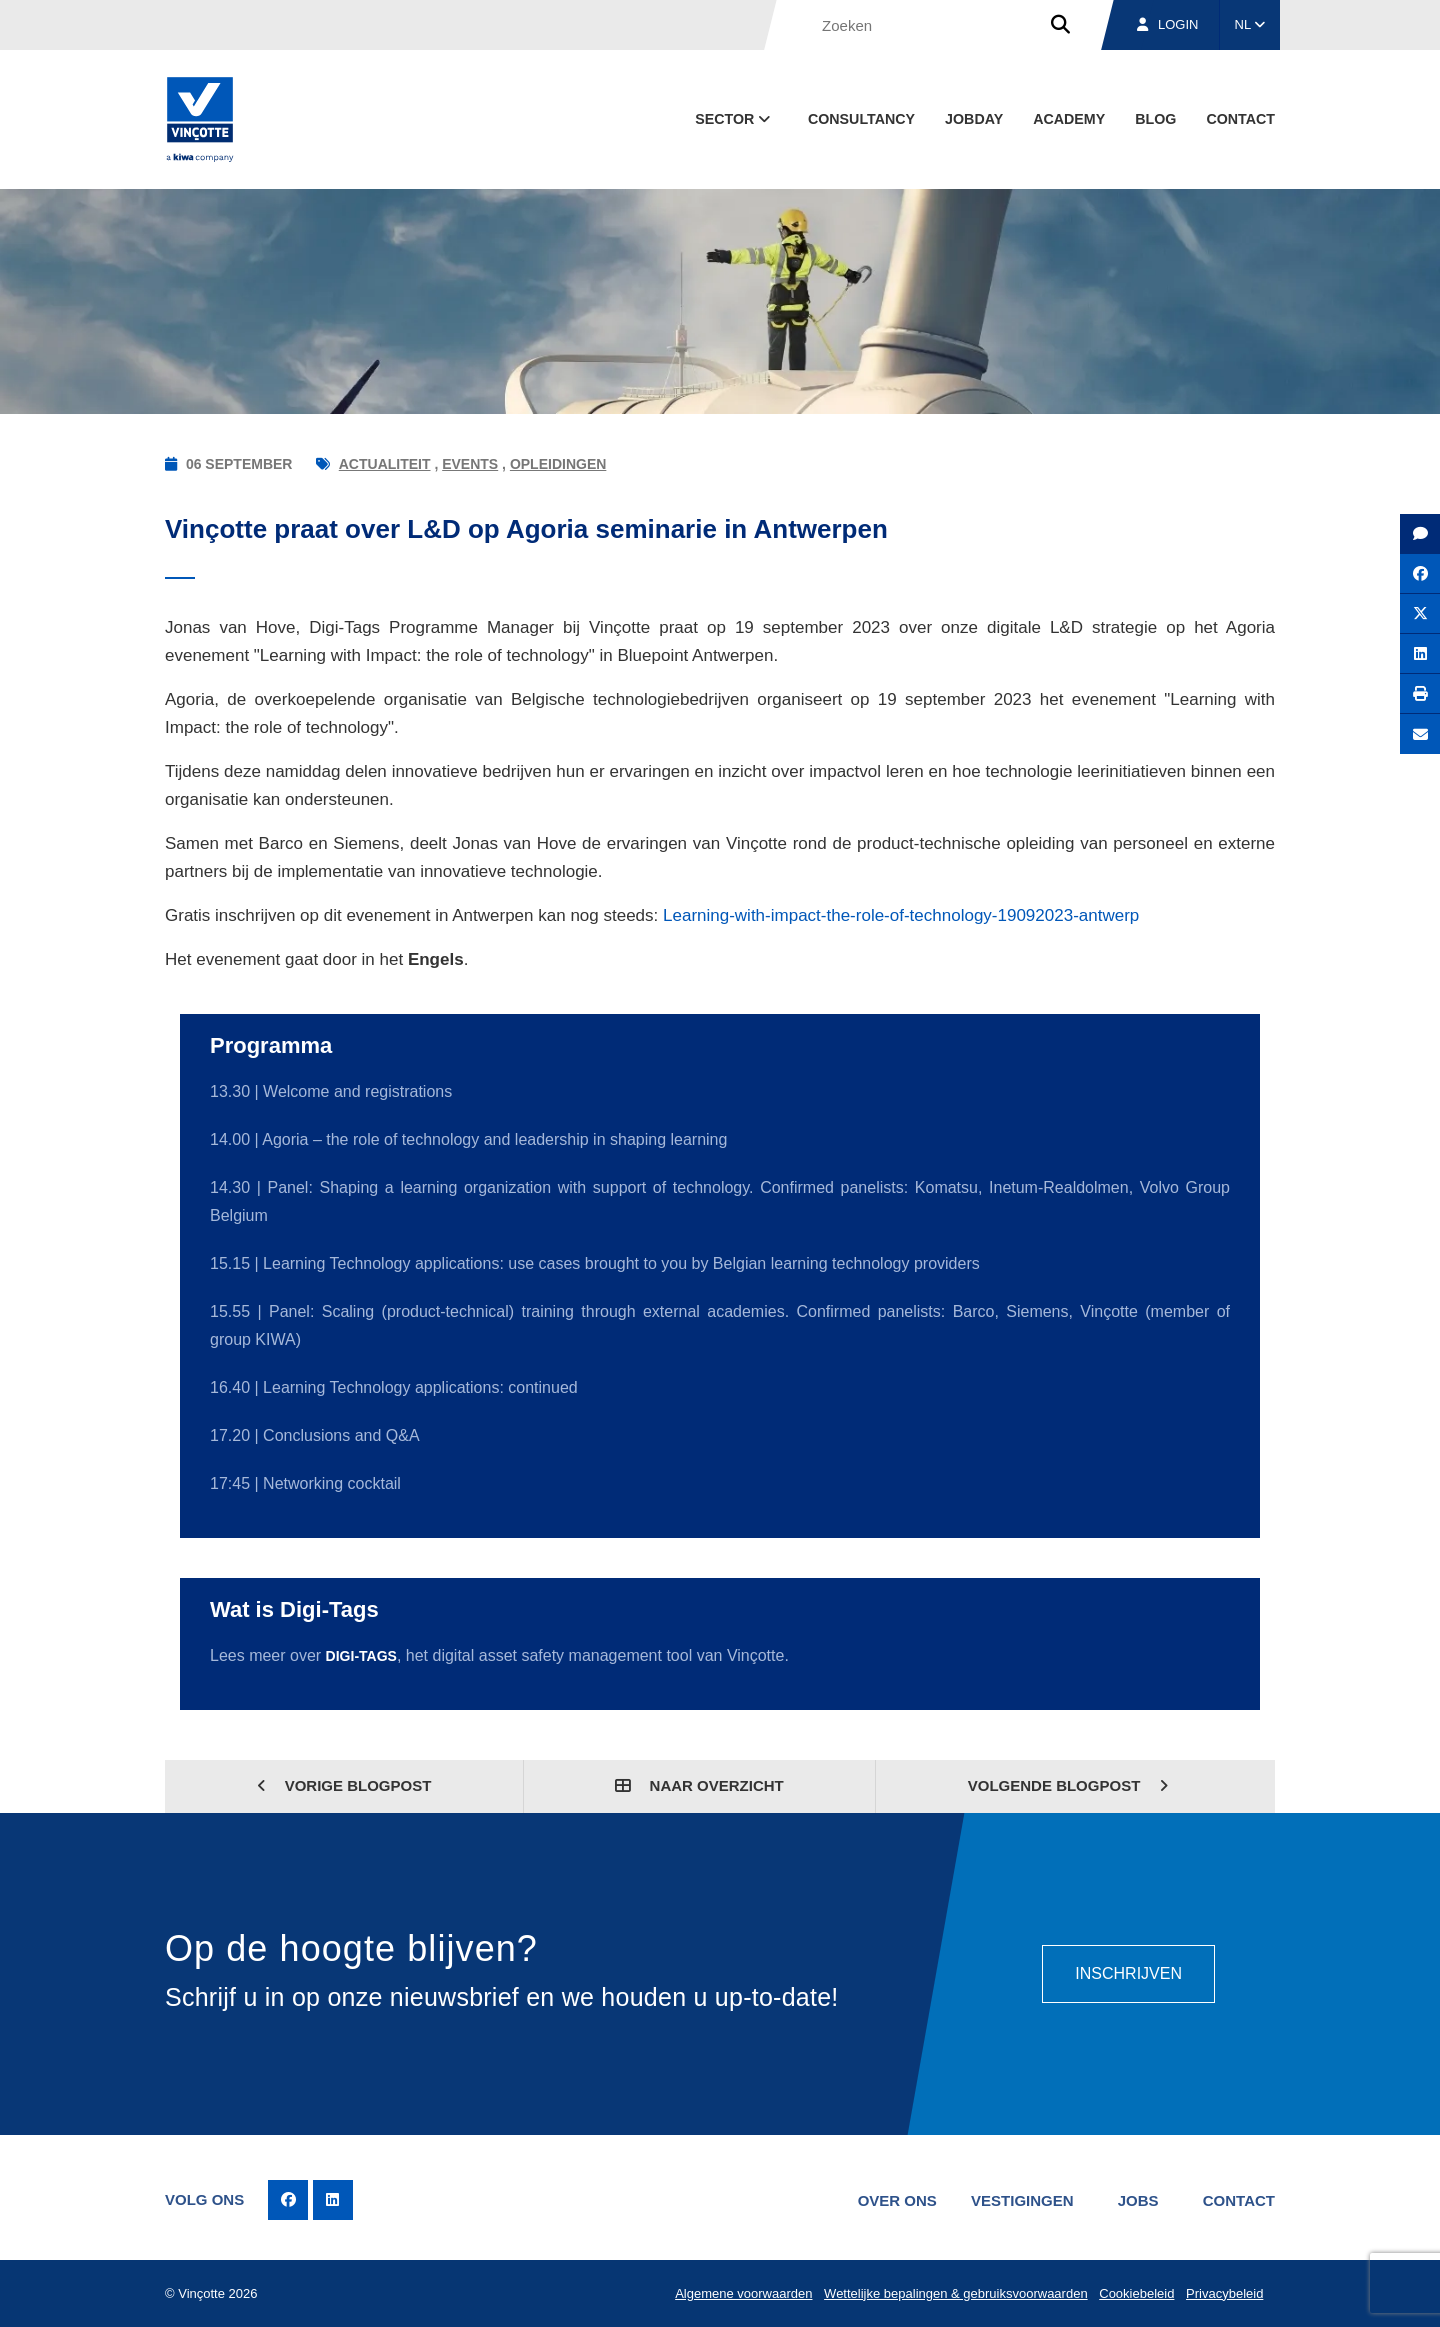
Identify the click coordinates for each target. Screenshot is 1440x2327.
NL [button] (1250, 24)
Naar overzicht (699, 1785)
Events (470, 464)
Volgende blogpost (1068, 1785)
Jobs (1138, 2200)
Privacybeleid (1224, 2293)
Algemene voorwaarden (743, 2293)
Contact (1240, 119)
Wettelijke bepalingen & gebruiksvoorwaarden (956, 2293)
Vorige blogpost (344, 1785)
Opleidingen (558, 464)
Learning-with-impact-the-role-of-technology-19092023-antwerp (901, 915)
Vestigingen (1022, 2200)
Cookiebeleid (1136, 2293)
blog (1155, 119)
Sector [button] (734, 119)
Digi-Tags (361, 1656)
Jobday (974, 119)
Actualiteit (385, 464)
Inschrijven (1128, 1973)
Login (1167, 24)
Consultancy (861, 119)
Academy (1069, 119)
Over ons (897, 2200)
